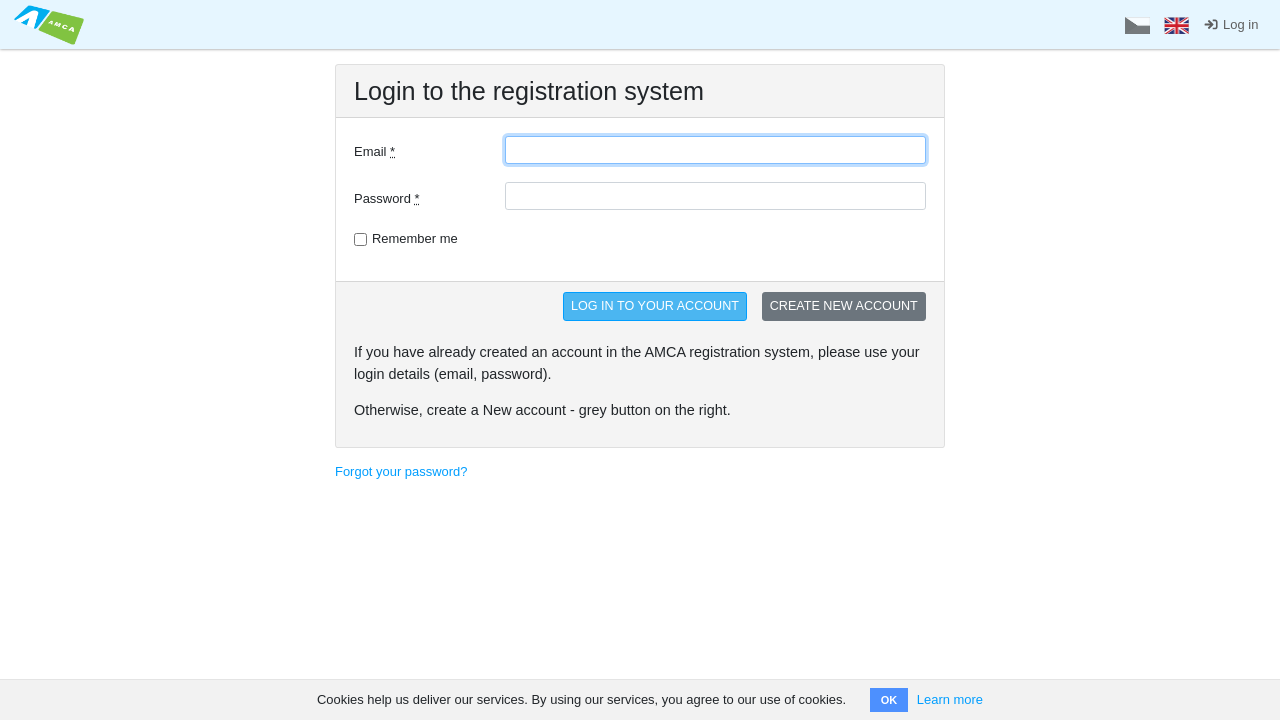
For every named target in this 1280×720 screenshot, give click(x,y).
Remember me (415, 238)
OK (889, 700)
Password (387, 198)
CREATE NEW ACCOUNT (844, 306)
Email (374, 151)
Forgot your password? (401, 471)
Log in (1230, 24)
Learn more (950, 699)
